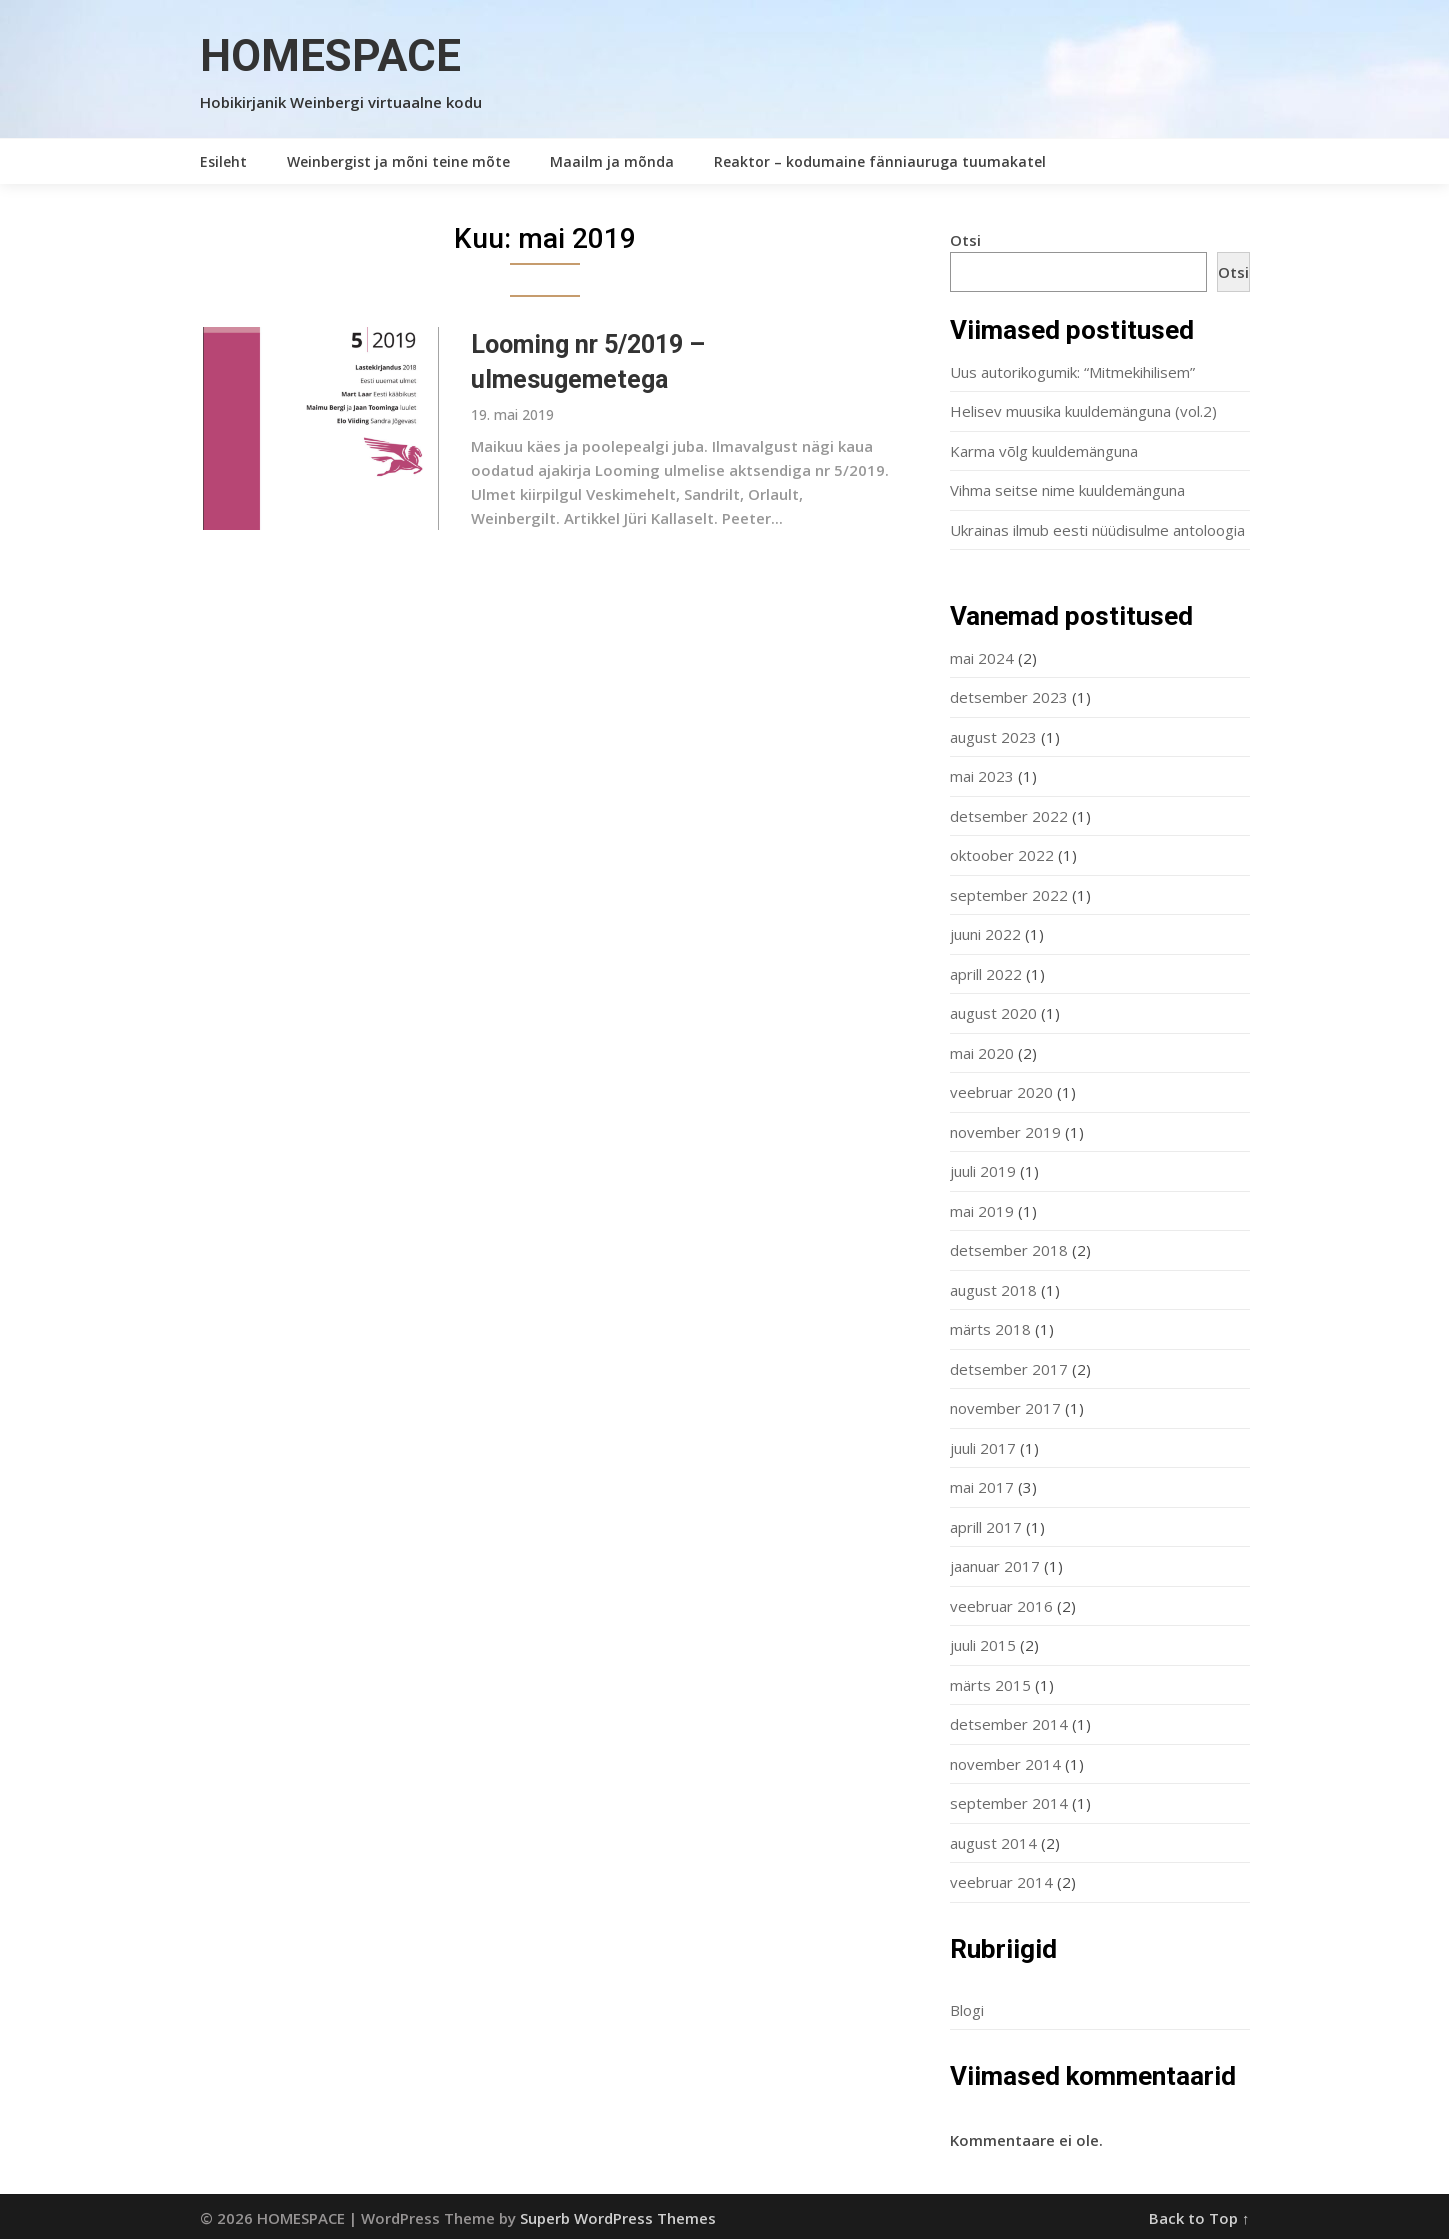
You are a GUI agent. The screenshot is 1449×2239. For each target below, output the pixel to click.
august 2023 (993, 737)
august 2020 (993, 1013)
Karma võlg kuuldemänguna (1044, 451)
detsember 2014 (1009, 1724)
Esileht (223, 161)
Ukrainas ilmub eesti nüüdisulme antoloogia (1097, 530)
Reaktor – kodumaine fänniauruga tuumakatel (880, 161)
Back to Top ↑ (1199, 2218)
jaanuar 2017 (995, 1566)
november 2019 (1005, 1132)
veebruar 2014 (1001, 1882)
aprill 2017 (986, 1527)
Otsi (965, 240)
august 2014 (993, 1843)
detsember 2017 (1009, 1369)
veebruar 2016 (1001, 1606)
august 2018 (993, 1290)
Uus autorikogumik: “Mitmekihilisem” (1072, 372)
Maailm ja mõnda (612, 161)
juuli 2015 (983, 1645)
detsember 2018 (1009, 1250)
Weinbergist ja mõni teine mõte (398, 161)
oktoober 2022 (1002, 855)
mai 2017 (982, 1487)
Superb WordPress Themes (618, 2218)
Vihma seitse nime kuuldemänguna (1067, 490)
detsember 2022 (1009, 816)
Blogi (967, 2010)
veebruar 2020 (1001, 1092)
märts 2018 (990, 1329)
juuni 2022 (985, 934)
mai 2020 (982, 1053)
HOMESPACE (330, 56)
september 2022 (1009, 895)
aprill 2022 (986, 974)
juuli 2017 (983, 1448)
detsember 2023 (1009, 697)
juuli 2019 (983, 1171)
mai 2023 (982, 776)
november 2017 (1005, 1408)
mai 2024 (982, 658)
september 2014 (1009, 1803)
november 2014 (1005, 1764)
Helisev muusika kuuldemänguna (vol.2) (1083, 411)
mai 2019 (982, 1211)
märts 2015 (990, 1685)
